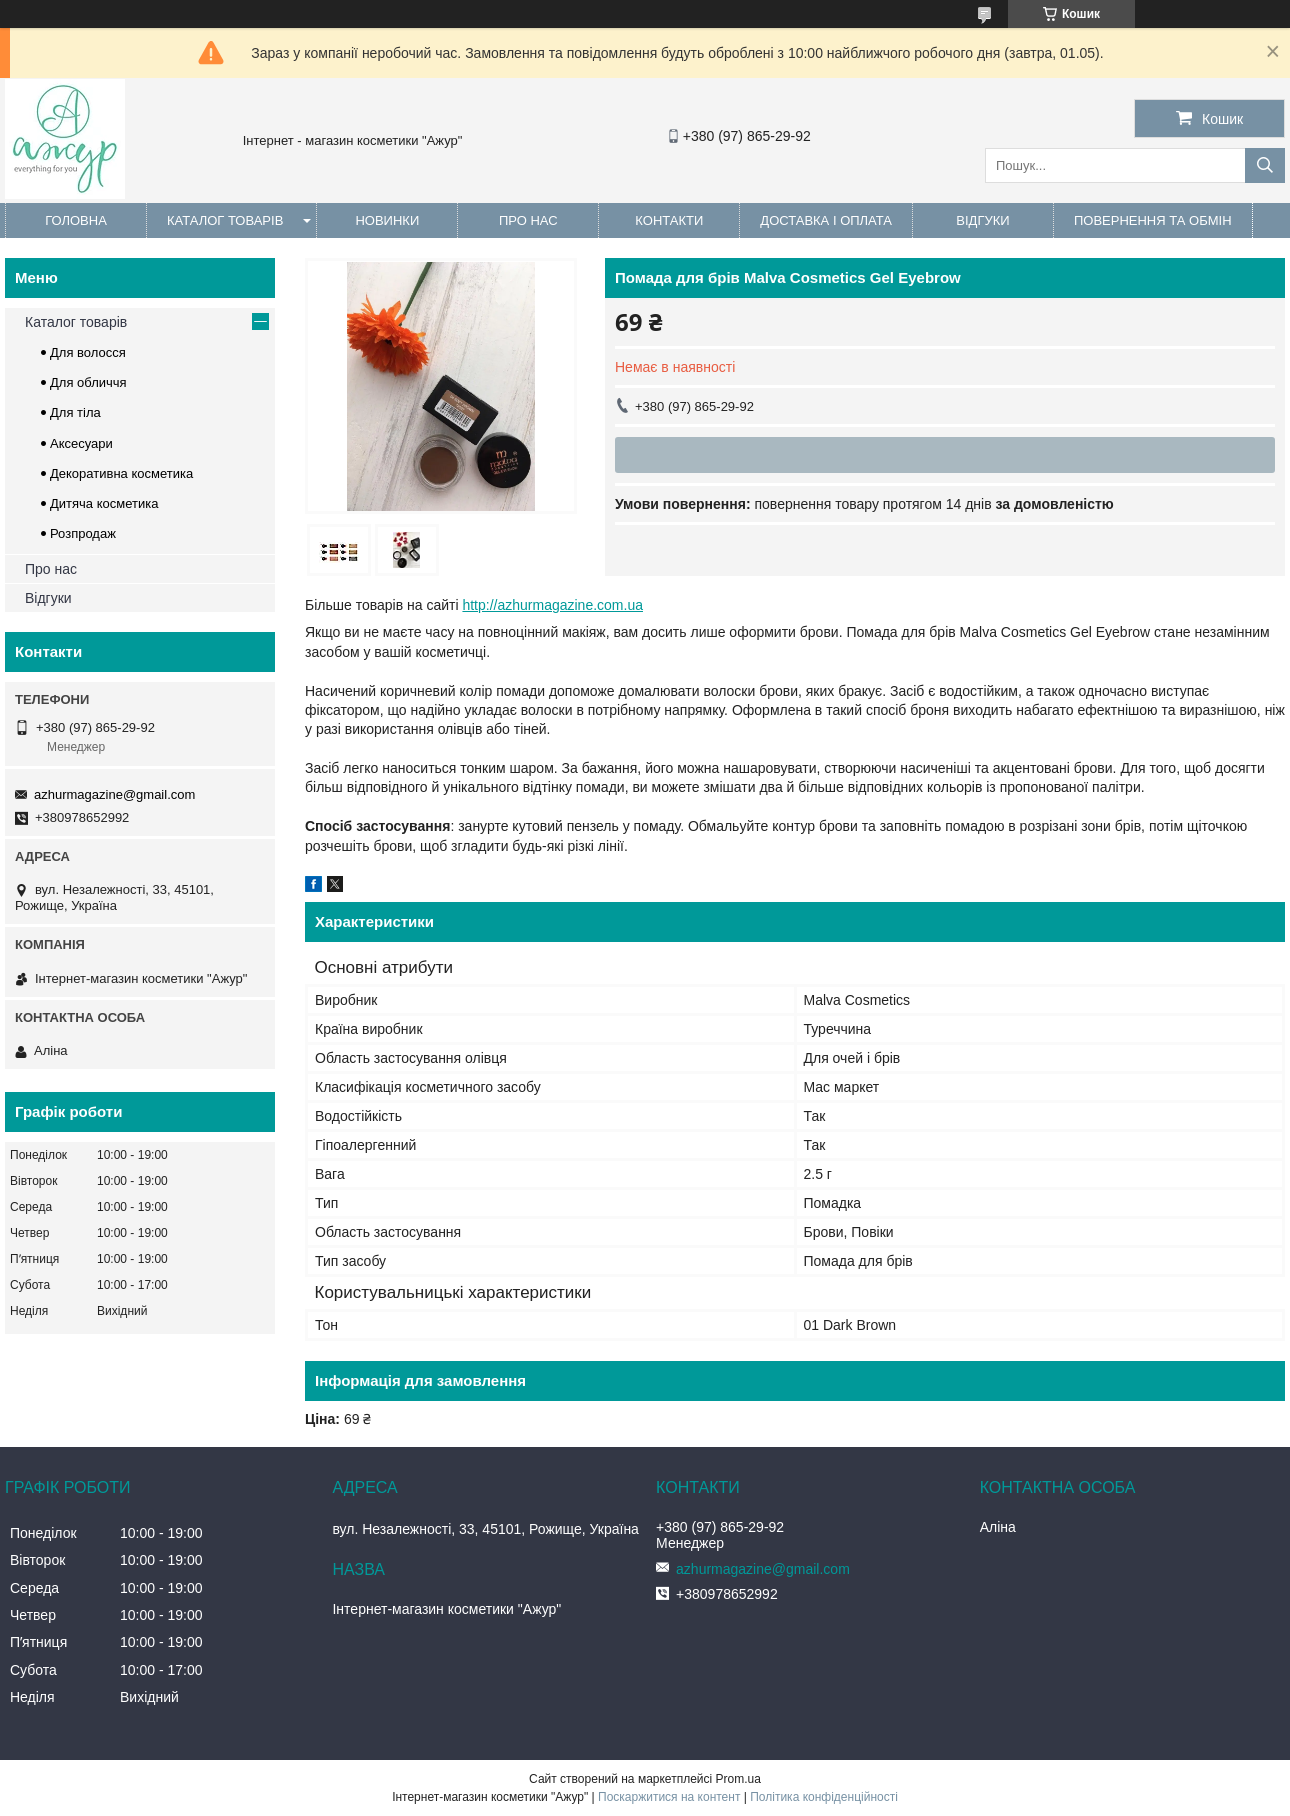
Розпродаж (83, 533)
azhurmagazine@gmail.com (114, 794)
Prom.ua (738, 1779)
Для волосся (88, 352)
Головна (76, 220)
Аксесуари (81, 443)
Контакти (669, 220)
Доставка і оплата (826, 220)
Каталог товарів (225, 220)
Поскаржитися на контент (669, 1797)
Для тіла (75, 412)
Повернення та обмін (1153, 220)
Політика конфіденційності (824, 1797)
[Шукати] (1265, 165)
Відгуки (982, 220)
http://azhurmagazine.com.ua (552, 605)
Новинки (387, 220)
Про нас (528, 220)
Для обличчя (88, 382)
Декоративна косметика (121, 473)
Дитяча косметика (104, 503)
